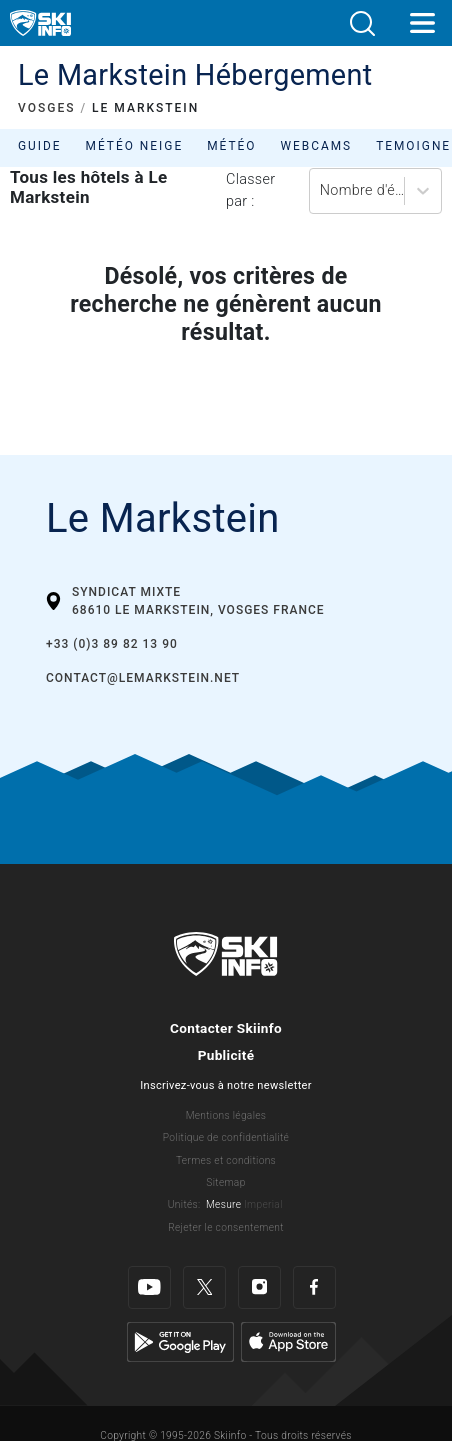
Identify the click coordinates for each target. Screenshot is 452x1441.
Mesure (223, 1204)
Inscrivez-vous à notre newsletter (226, 1085)
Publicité (226, 1055)
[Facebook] (314, 1287)
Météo (231, 146)
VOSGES (46, 108)
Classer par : (250, 190)
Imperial (263, 1204)
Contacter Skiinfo (226, 1028)
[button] (362, 23)
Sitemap (225, 1182)
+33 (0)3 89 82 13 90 (112, 644)
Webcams (316, 146)
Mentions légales (226, 1115)
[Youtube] (149, 1287)
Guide (40, 146)
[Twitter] (204, 1287)
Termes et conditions (226, 1160)
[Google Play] (180, 1341)
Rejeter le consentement (226, 1227)
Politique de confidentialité (226, 1137)
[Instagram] (259, 1287)
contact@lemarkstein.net (143, 678)
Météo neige (135, 146)
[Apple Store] (288, 1341)
